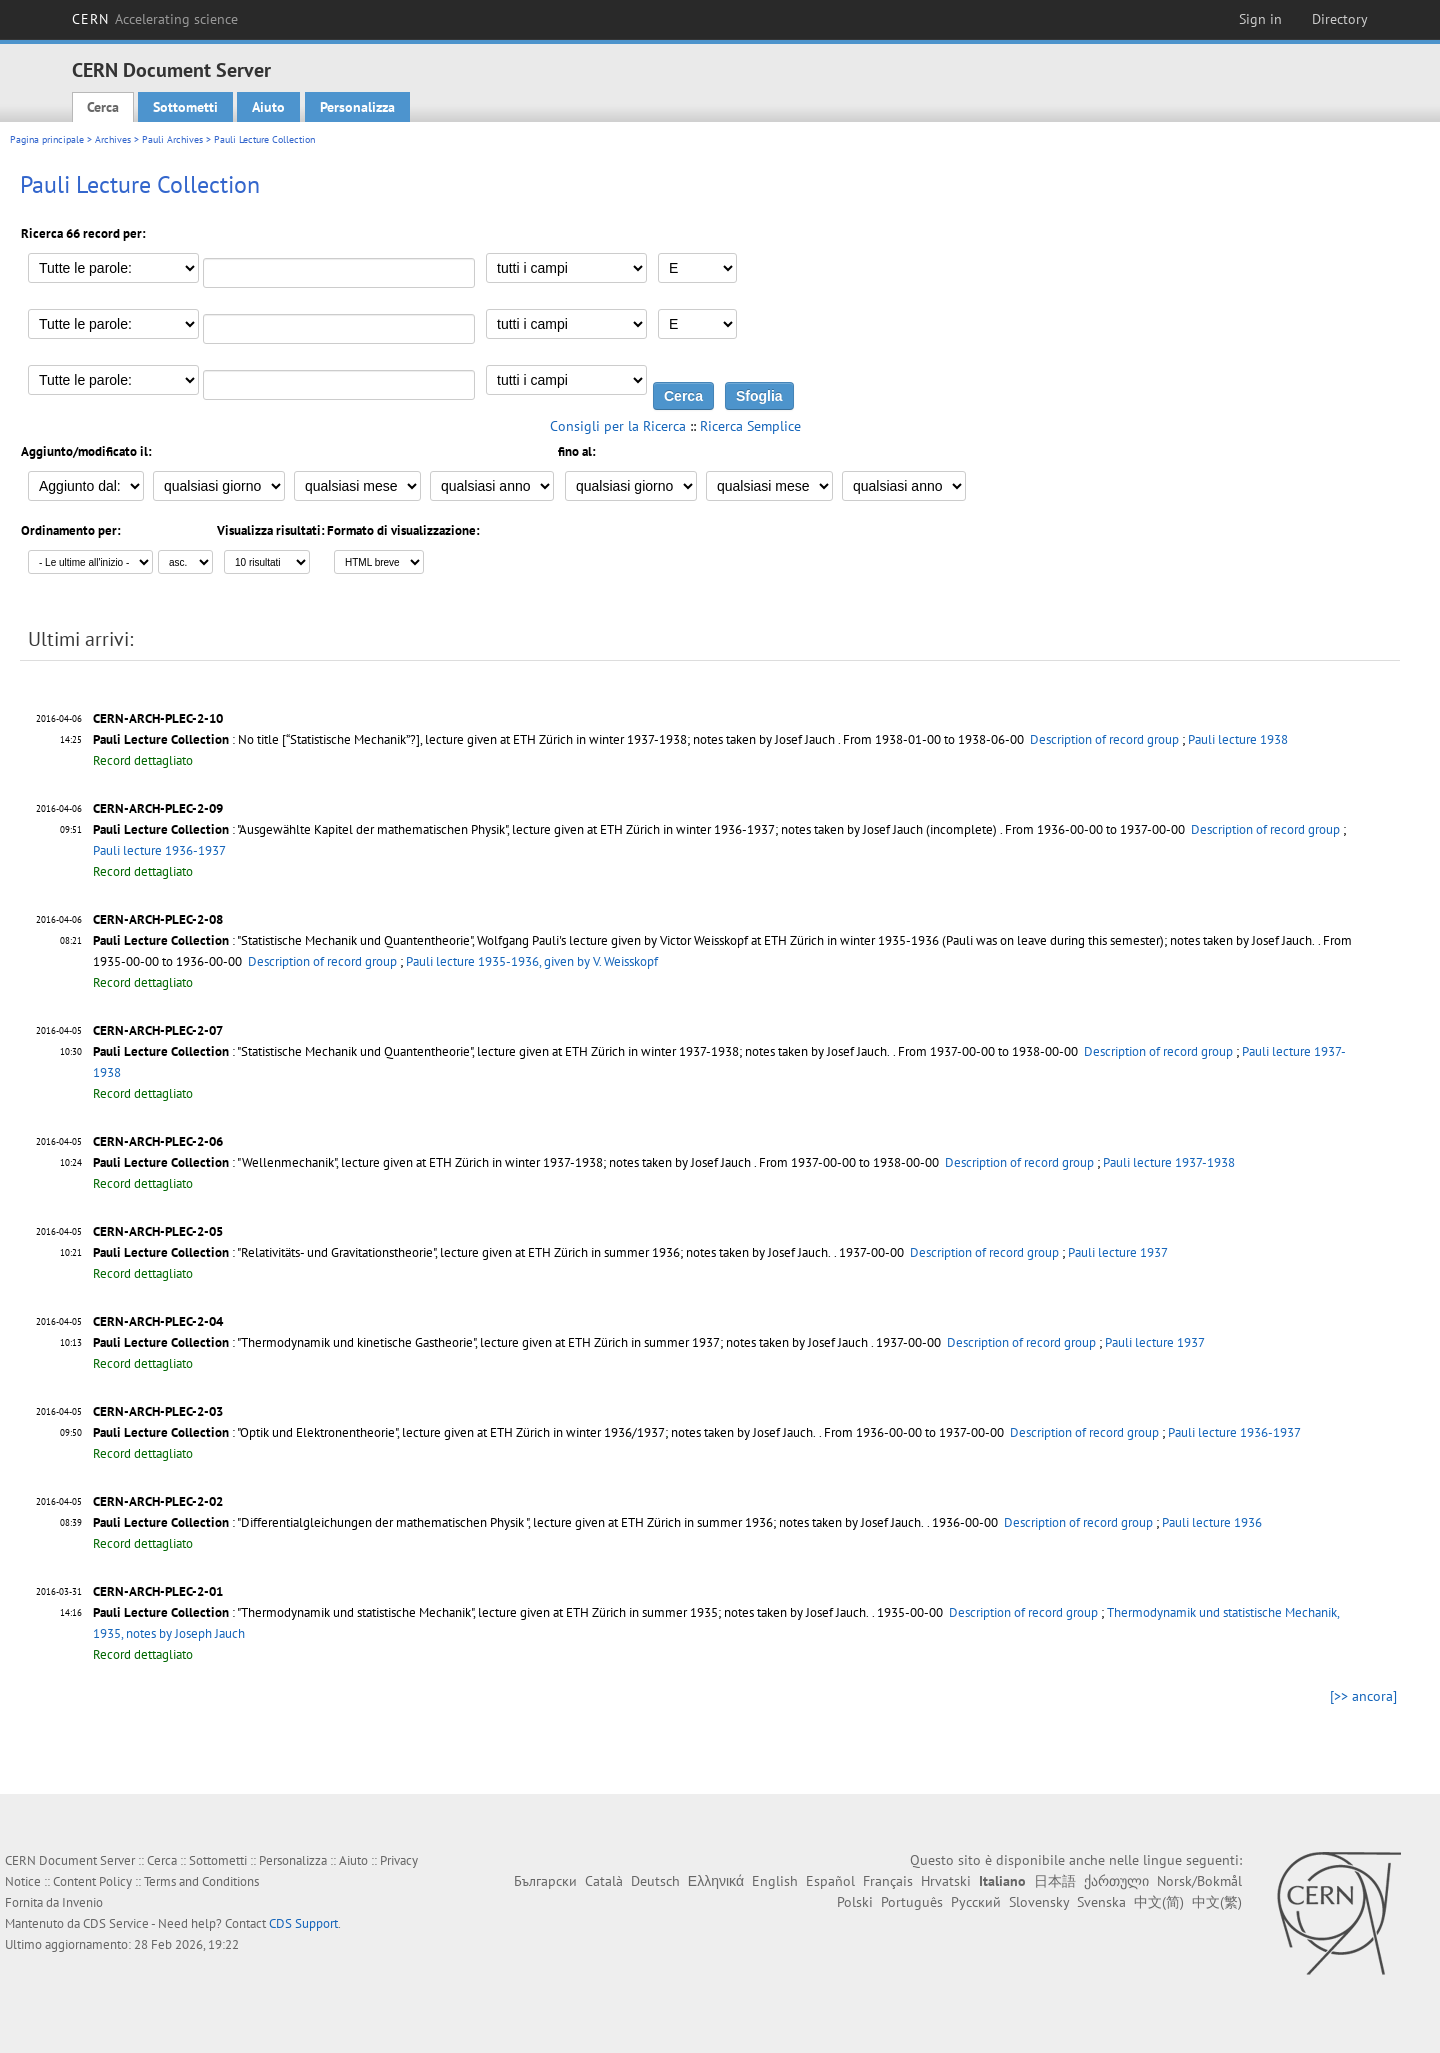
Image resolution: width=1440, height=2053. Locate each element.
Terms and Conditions (201, 1881)
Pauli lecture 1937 (1118, 1252)
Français (888, 1881)
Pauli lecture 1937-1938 (1169, 1162)
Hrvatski (946, 1881)
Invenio (82, 1902)
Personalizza (357, 107)
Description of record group (1104, 739)
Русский (976, 1902)
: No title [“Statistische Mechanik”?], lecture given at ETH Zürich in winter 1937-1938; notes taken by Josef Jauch (464, 739)
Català (604, 1881)
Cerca (103, 107)
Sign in (1260, 19)
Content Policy (92, 1881)
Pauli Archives (172, 139)
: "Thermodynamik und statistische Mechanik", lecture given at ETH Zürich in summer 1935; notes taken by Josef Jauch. (481, 1612)
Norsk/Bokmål (1199, 1881)
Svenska (1101, 1902)
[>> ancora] (1363, 1696)
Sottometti (185, 107)
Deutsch (655, 1881)
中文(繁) (1217, 1902)
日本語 (1055, 1881)
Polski (855, 1902)
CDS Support (303, 1923)
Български (545, 1881)
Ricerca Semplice (750, 426)
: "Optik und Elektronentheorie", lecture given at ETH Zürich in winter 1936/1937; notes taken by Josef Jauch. (454, 1432)
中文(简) (1159, 1902)
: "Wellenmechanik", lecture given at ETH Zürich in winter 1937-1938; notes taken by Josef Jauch (422, 1162)
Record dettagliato (143, 760)
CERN (155, 19)
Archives (113, 139)
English (775, 1881)
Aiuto (268, 107)
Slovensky (1039, 1902)
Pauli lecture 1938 (1238, 739)
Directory (1340, 19)
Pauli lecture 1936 (1212, 1522)
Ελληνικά (716, 1881)
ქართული (1116, 1881)
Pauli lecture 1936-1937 (159, 850)
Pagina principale (47, 139)
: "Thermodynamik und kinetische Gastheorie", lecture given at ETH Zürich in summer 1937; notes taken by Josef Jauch (480, 1342)
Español (830, 1881)
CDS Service (116, 1923)
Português (912, 1902)
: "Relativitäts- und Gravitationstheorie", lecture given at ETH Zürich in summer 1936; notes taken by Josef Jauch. (462, 1252)
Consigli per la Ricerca (618, 426)
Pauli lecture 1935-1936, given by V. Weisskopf (532, 961)
